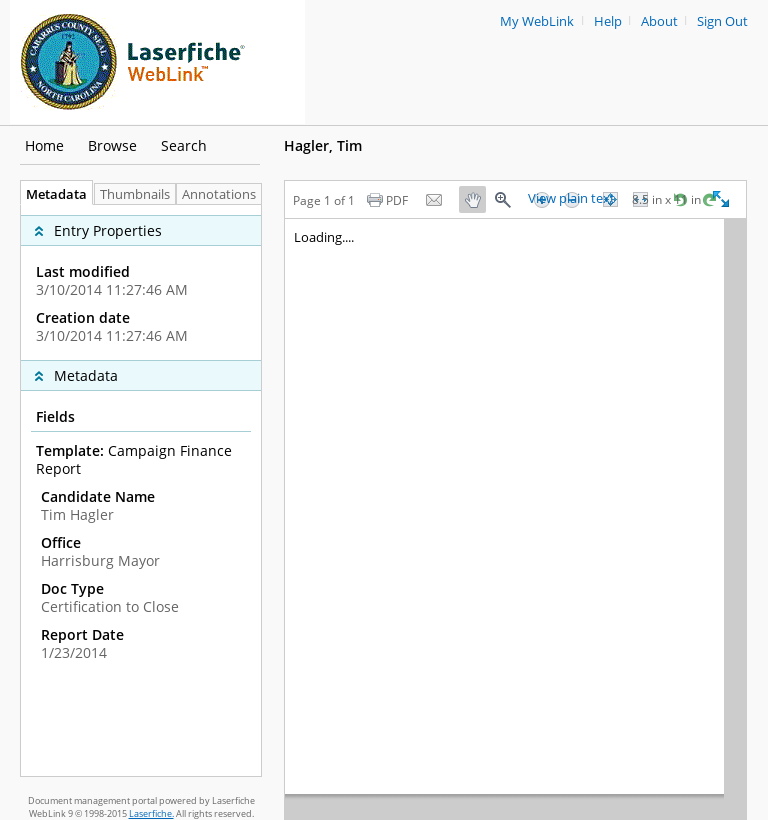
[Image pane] (515, 519)
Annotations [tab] (224, 194)
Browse (112, 145)
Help (608, 21)
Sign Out (722, 21)
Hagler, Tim (323, 145)
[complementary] (141, 282)
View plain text (571, 199)
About (659, 21)
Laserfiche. (151, 813)
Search (184, 145)
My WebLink (537, 21)
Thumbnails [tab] (135, 194)
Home (44, 145)
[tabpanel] (141, 490)
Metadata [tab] (51, 194)
